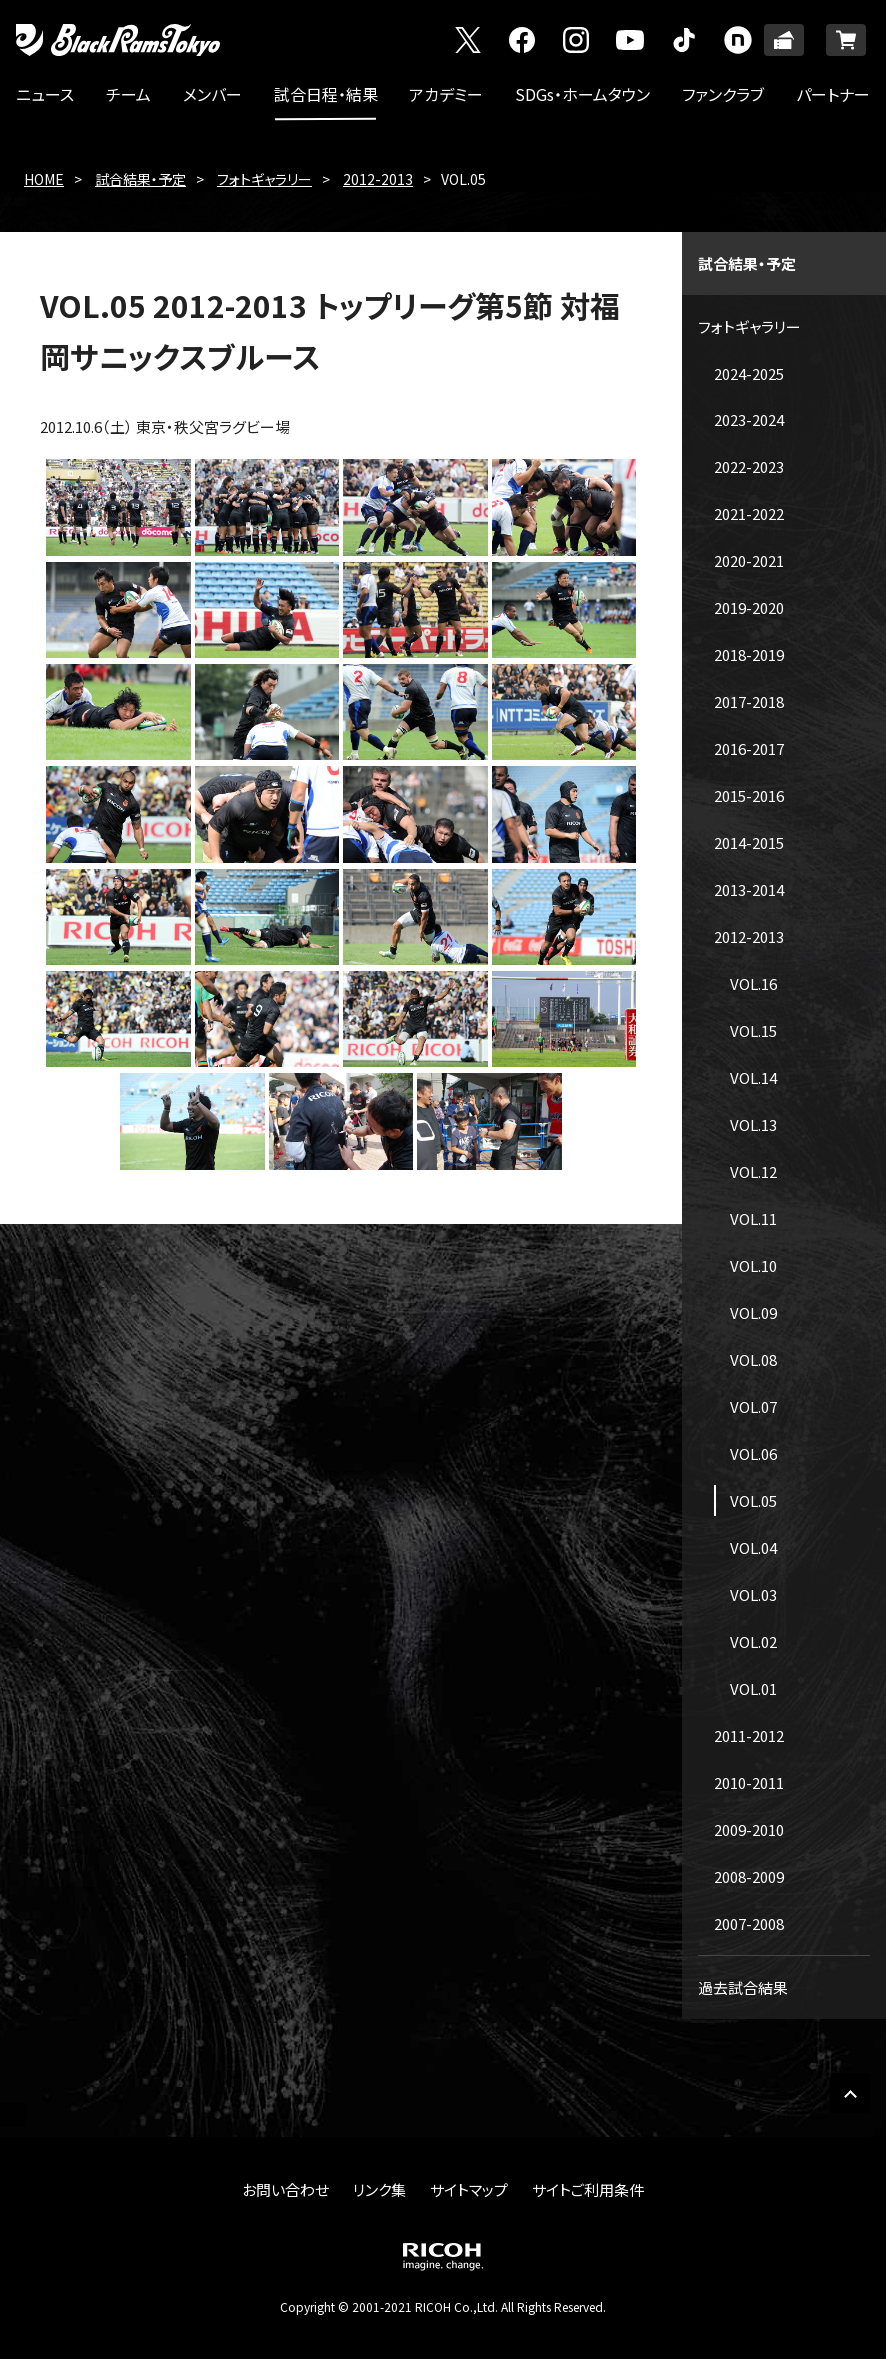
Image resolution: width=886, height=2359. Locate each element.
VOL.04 (753, 1547)
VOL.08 (753, 1359)
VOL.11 (753, 1218)
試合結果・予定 (140, 179)
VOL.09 (753, 1312)
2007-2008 (749, 1923)
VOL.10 (753, 1265)
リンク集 (379, 2189)
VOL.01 (753, 1688)
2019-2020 (749, 607)
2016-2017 (749, 748)
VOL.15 (753, 1030)
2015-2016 (749, 795)
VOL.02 (753, 1641)
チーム (128, 94)
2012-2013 (378, 179)
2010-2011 (749, 1782)
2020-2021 (749, 560)
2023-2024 (749, 419)
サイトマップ (469, 2189)
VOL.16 (753, 983)
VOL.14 (753, 1077)
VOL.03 (753, 1594)
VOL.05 (753, 1500)
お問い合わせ (285, 2189)
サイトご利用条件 (588, 2189)
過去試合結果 (743, 1987)
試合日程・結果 (326, 94)
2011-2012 (749, 1735)
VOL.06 (753, 1453)
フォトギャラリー (264, 179)
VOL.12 (753, 1171)
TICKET (784, 40)
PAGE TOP (850, 2093)
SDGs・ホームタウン (582, 94)
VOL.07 (753, 1406)
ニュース (45, 94)
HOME (44, 179)
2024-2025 (749, 373)
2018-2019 (749, 654)
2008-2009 (749, 1876)
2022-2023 (749, 466)
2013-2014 (749, 889)
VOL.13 (753, 1124)
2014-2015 (749, 842)
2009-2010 (749, 1829)
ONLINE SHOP (846, 40)
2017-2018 (749, 701)
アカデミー (446, 94)
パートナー (833, 94)
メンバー (212, 94)
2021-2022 (749, 513)
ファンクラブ (723, 94)
